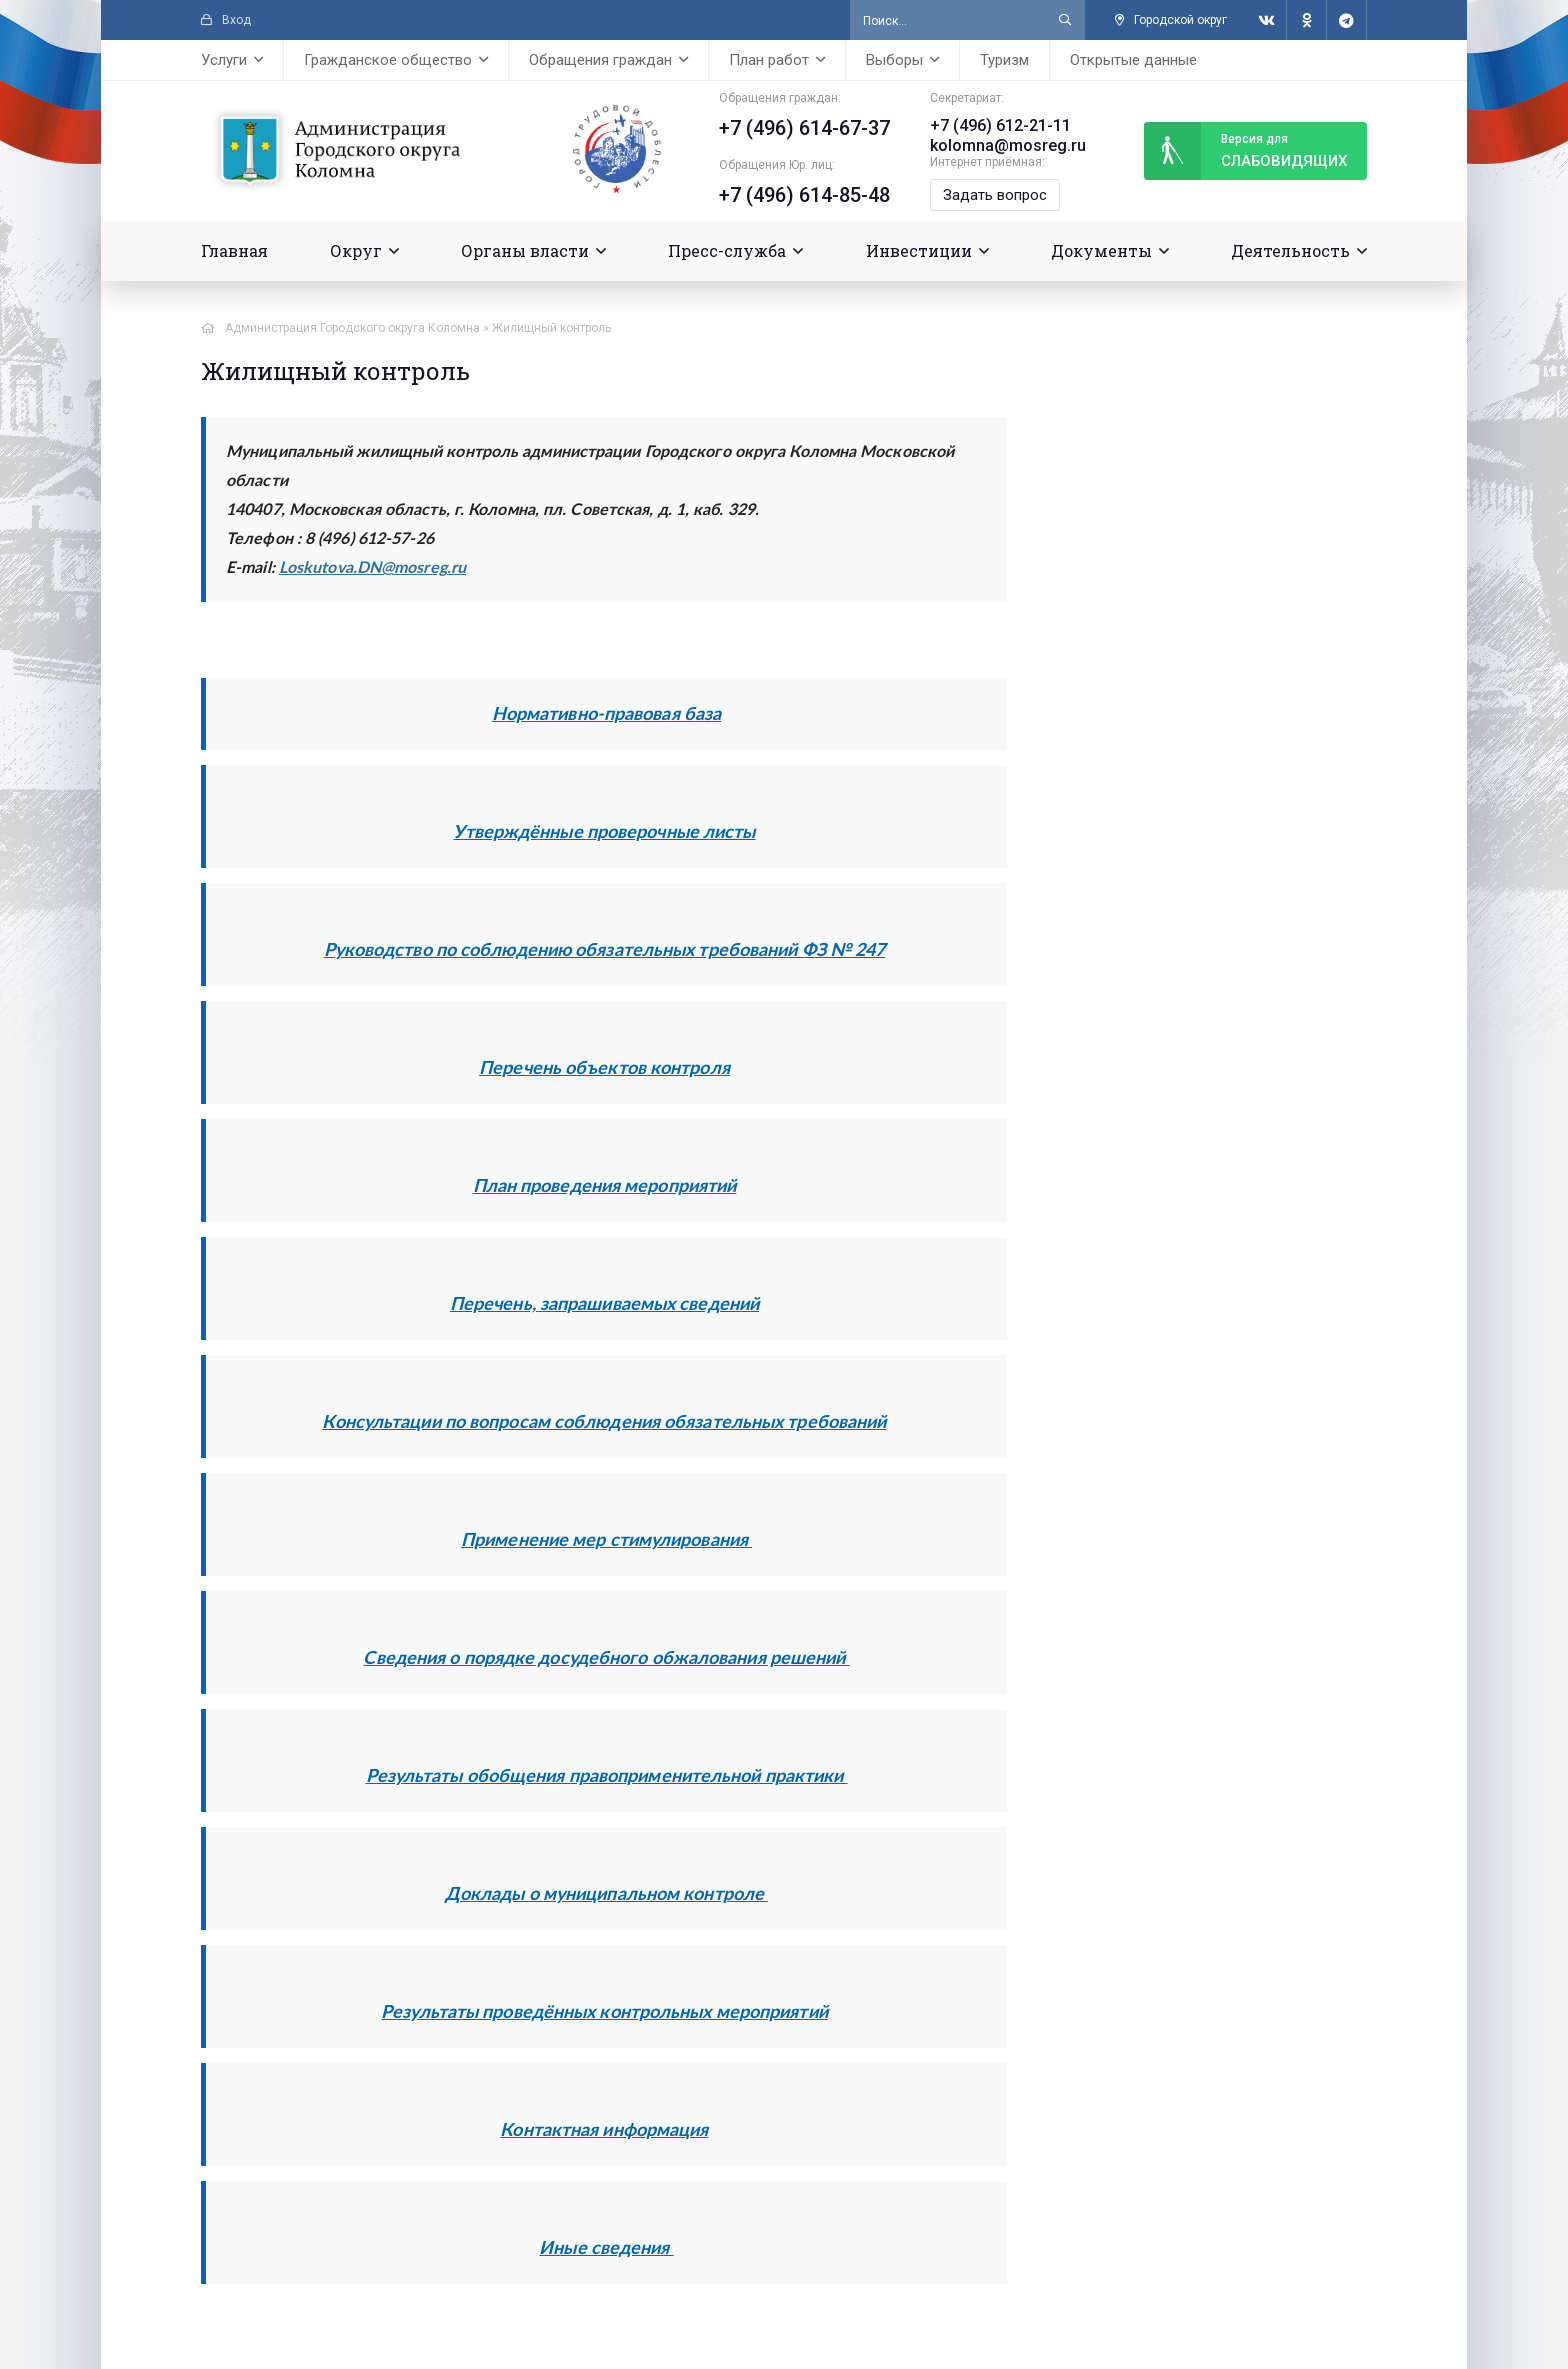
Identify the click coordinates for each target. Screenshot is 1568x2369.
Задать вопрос (994, 195)
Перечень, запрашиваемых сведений (604, 1303)
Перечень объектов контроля (604, 1067)
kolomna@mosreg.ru (1007, 145)
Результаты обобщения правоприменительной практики (607, 1775)
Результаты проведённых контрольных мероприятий (604, 2011)
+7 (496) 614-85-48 (803, 195)
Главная (234, 250)
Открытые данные (1133, 60)
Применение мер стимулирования (606, 1539)
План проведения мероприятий (605, 1185)
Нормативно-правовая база (606, 713)
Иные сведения (606, 2247)
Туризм (1004, 60)
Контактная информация (604, 2129)
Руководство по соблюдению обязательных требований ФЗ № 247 (605, 949)
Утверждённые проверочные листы (604, 831)
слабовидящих (1245, 151)
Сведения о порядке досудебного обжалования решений (606, 1657)
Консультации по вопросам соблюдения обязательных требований (604, 1421)
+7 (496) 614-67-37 (803, 128)
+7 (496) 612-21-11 (999, 125)
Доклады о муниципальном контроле (606, 1893)
